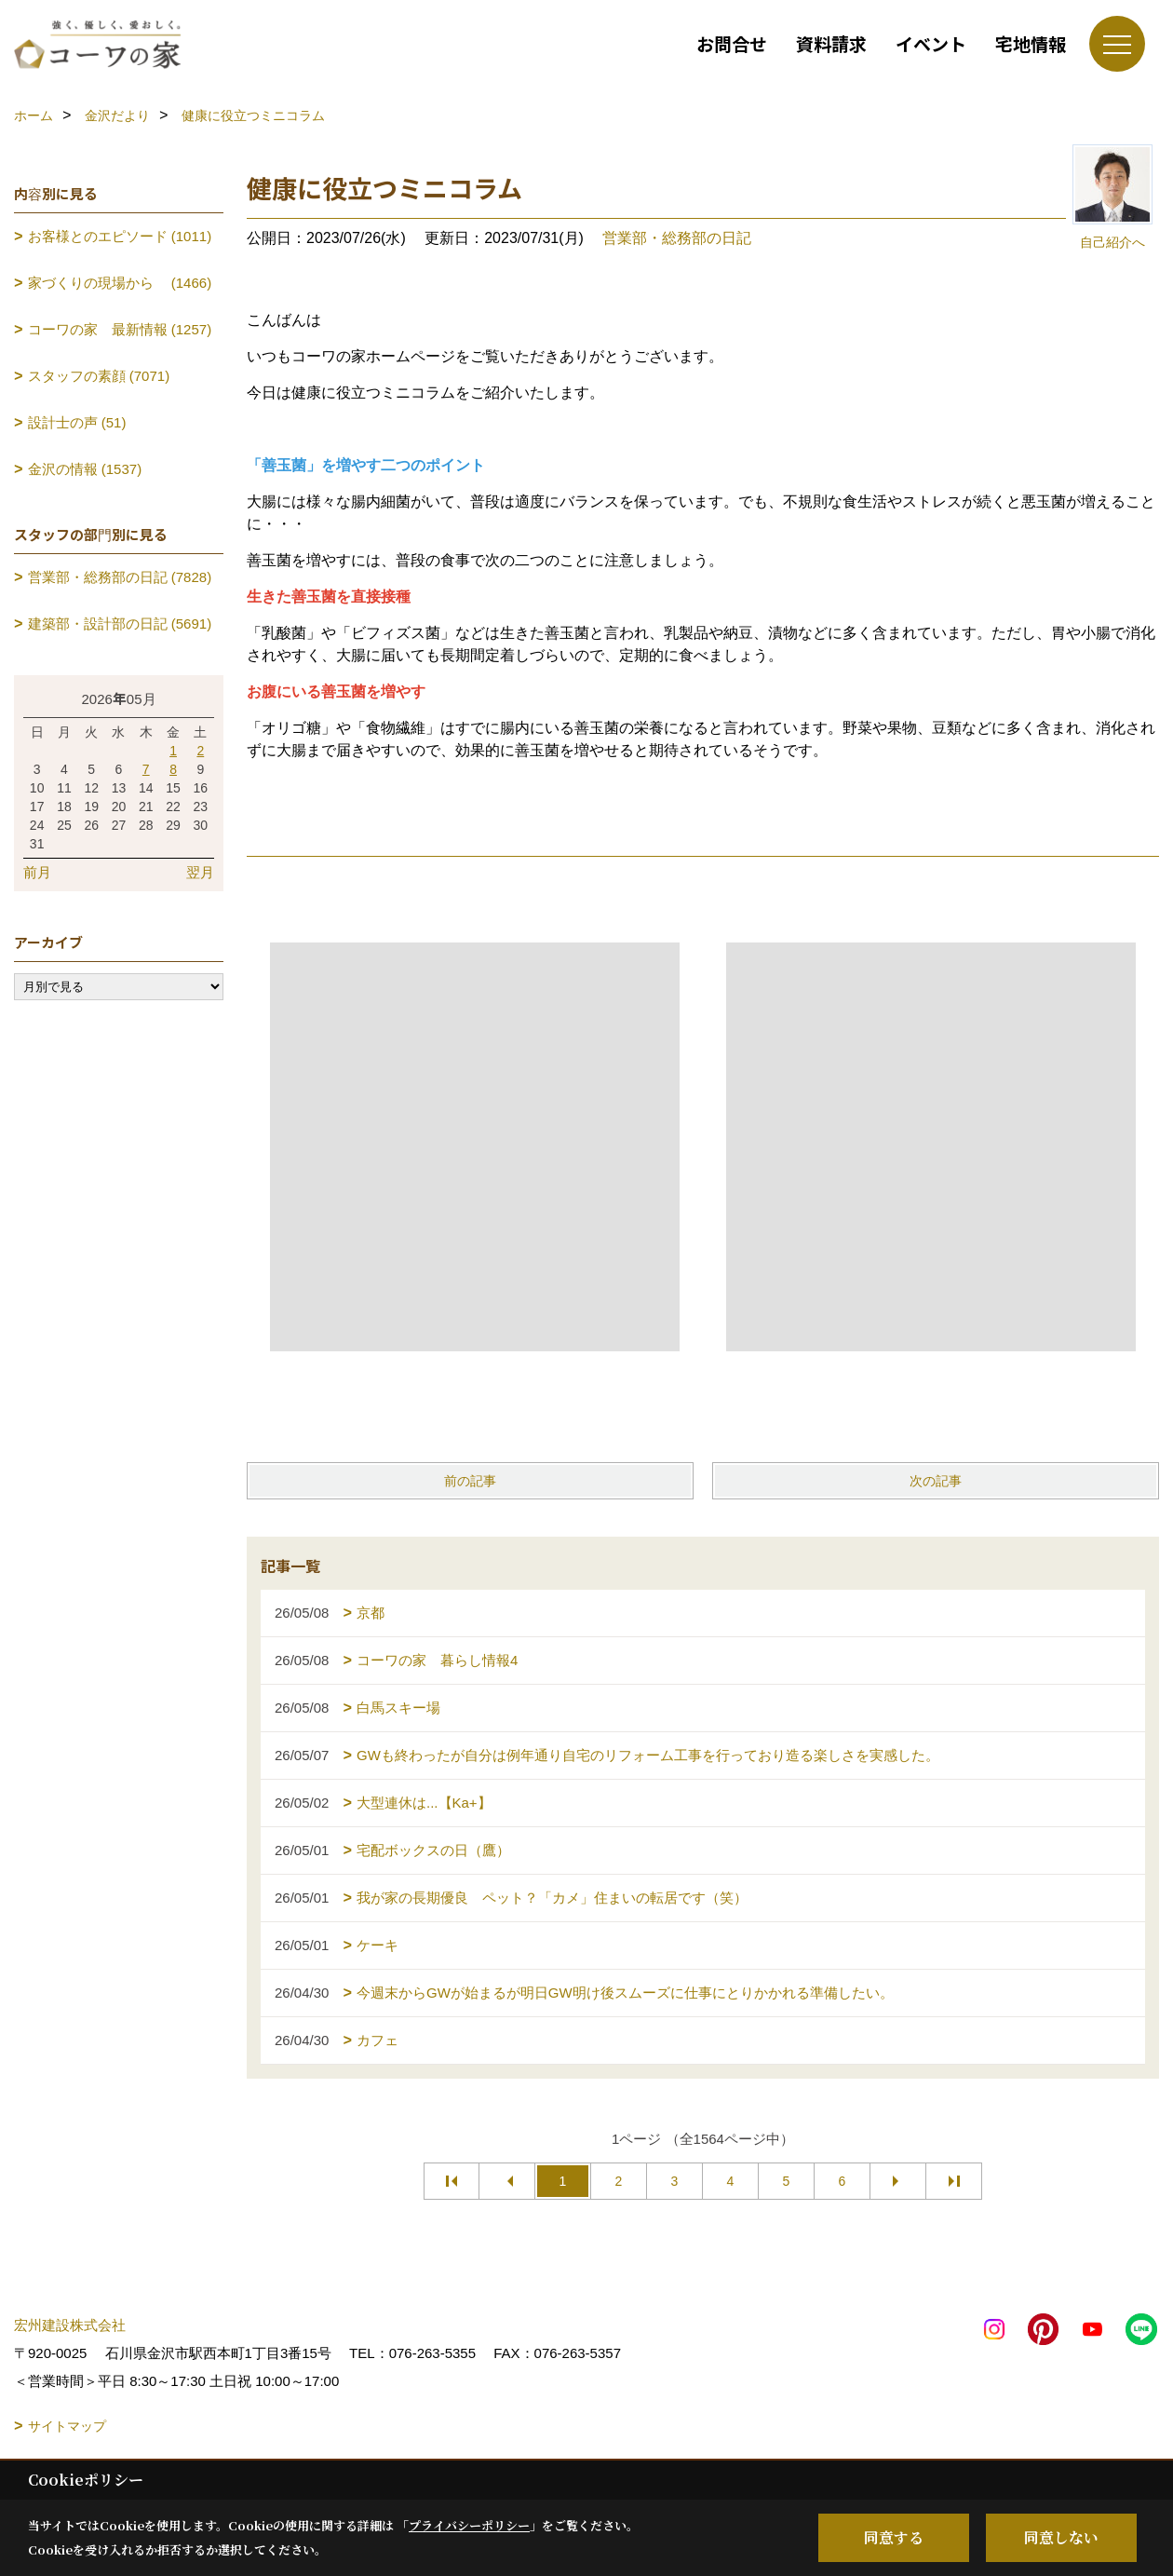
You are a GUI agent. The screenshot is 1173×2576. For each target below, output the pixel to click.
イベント (931, 43)
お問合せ (731, 43)
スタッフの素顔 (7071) (99, 376)
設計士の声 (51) (77, 422)
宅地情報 (1030, 43)
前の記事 (470, 1480)
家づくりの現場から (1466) (120, 283)
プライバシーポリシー (469, 2525)
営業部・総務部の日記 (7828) (120, 577)
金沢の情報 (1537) (85, 469)
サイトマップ (67, 2426)
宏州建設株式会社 (70, 2325)
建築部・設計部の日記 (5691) (120, 623)
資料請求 (831, 43)
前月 (37, 872)
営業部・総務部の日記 (676, 238)
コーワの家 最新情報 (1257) (120, 329)
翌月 (200, 872)
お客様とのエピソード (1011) (120, 236)
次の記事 (936, 1480)
